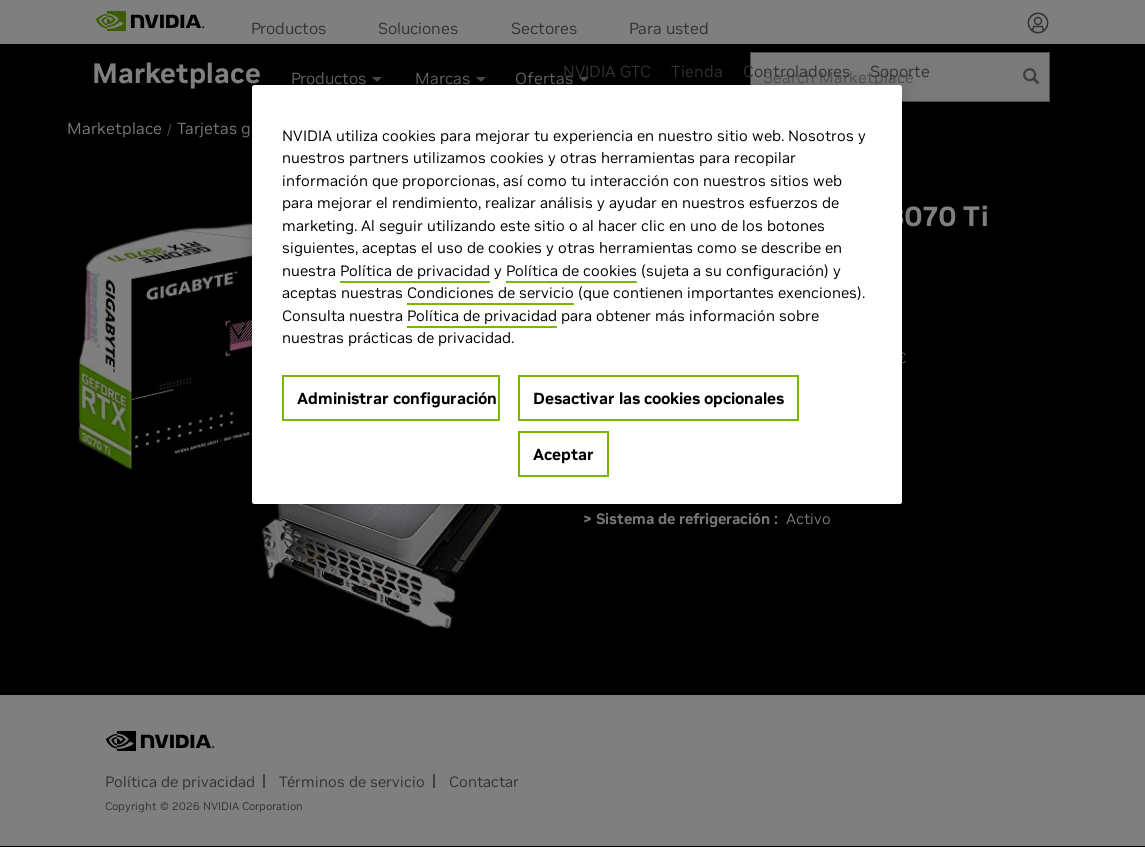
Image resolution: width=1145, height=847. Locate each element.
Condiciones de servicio (490, 292)
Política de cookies (571, 270)
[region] (577, 294)
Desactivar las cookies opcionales (658, 398)
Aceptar (563, 454)
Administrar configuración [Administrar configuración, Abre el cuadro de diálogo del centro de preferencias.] (397, 398)
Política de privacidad (415, 270)
